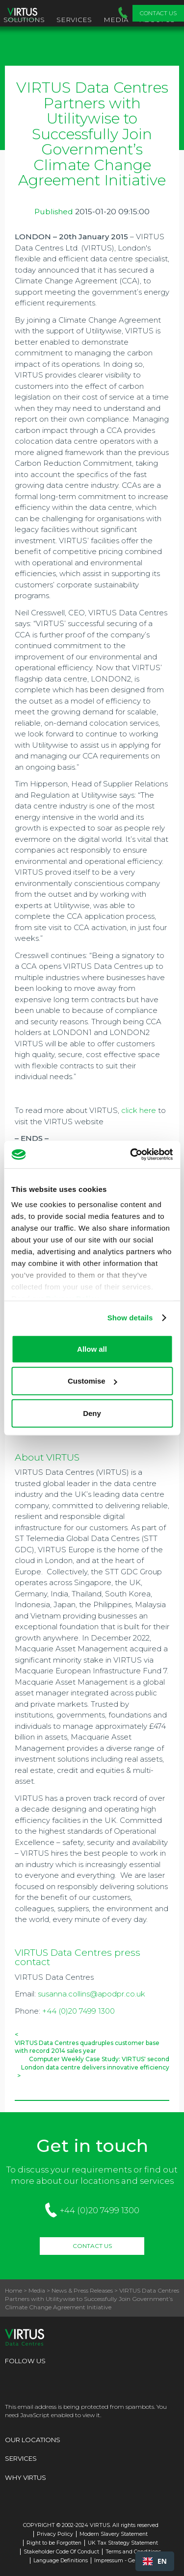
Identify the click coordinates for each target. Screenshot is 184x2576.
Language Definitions (60, 2560)
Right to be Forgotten (53, 2543)
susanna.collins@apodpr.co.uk (91, 1993)
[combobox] (154, 2561)
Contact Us (158, 13)
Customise (92, 1381)
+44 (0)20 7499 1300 (78, 2011)
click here (138, 1110)
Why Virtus (25, 2477)
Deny (92, 1413)
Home (13, 2290)
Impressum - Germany (123, 2560)
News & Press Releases (82, 2290)
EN (155, 2561)
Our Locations (32, 2440)
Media (116, 20)
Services (74, 20)
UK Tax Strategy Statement (123, 2543)
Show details (130, 1317)
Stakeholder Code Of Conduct (61, 2552)
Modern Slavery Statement (113, 2534)
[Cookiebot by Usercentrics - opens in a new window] (131, 1154)
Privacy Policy (55, 2534)
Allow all (92, 1348)
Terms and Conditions (133, 2552)
